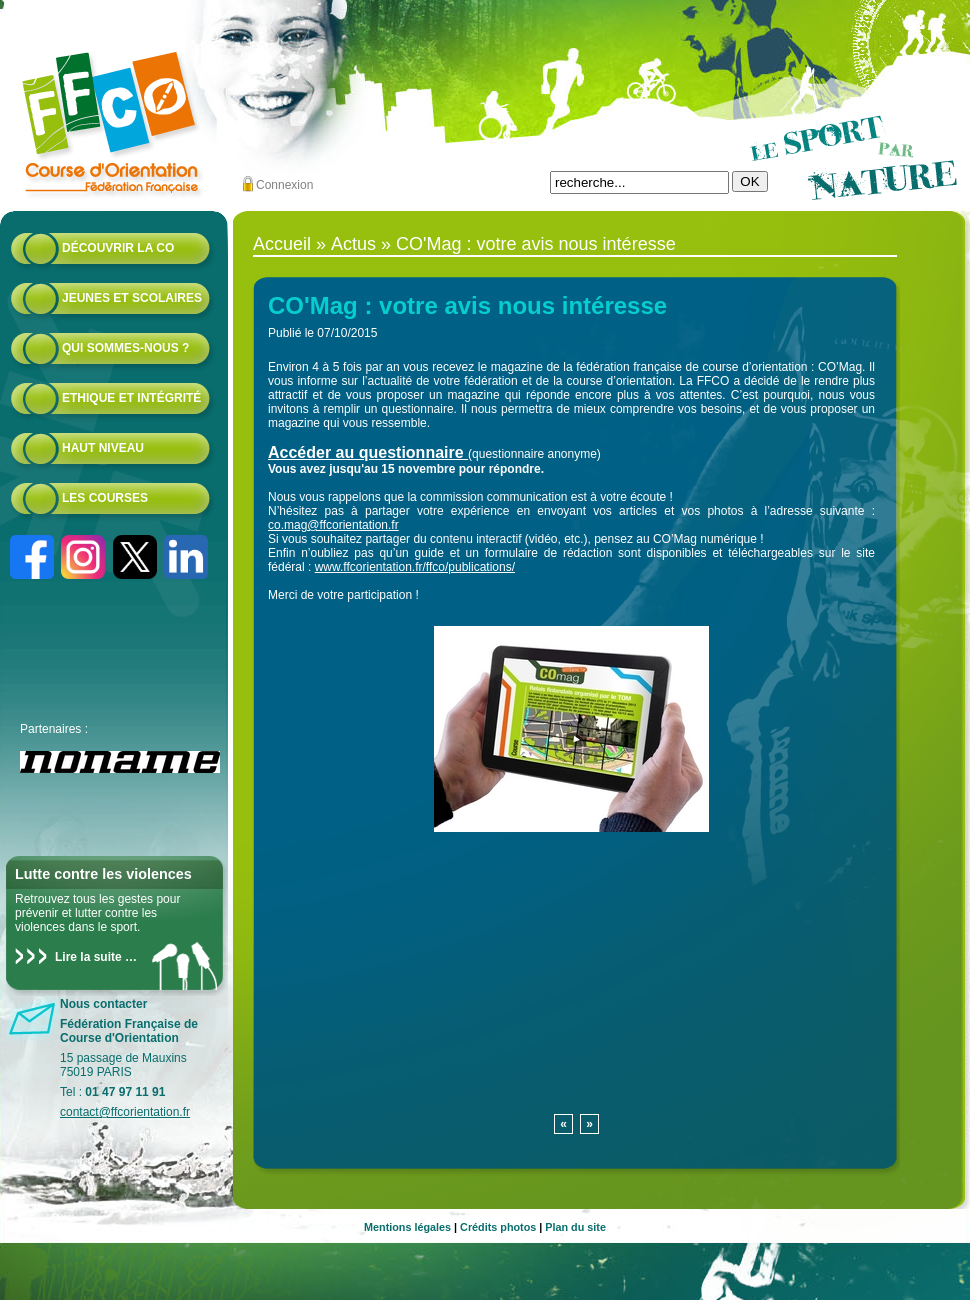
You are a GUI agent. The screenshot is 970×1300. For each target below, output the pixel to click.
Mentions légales (407, 1227)
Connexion (284, 185)
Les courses (105, 498)
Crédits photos (498, 1227)
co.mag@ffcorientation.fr (333, 525)
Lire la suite (88, 957)
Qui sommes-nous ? (125, 348)
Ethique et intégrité (131, 398)
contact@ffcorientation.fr (125, 1112)
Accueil (282, 244)
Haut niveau (103, 448)
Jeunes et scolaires (132, 298)
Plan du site (575, 1227)
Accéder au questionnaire (366, 452)
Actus (353, 244)
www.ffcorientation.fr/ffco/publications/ (415, 567)
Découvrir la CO (118, 248)
